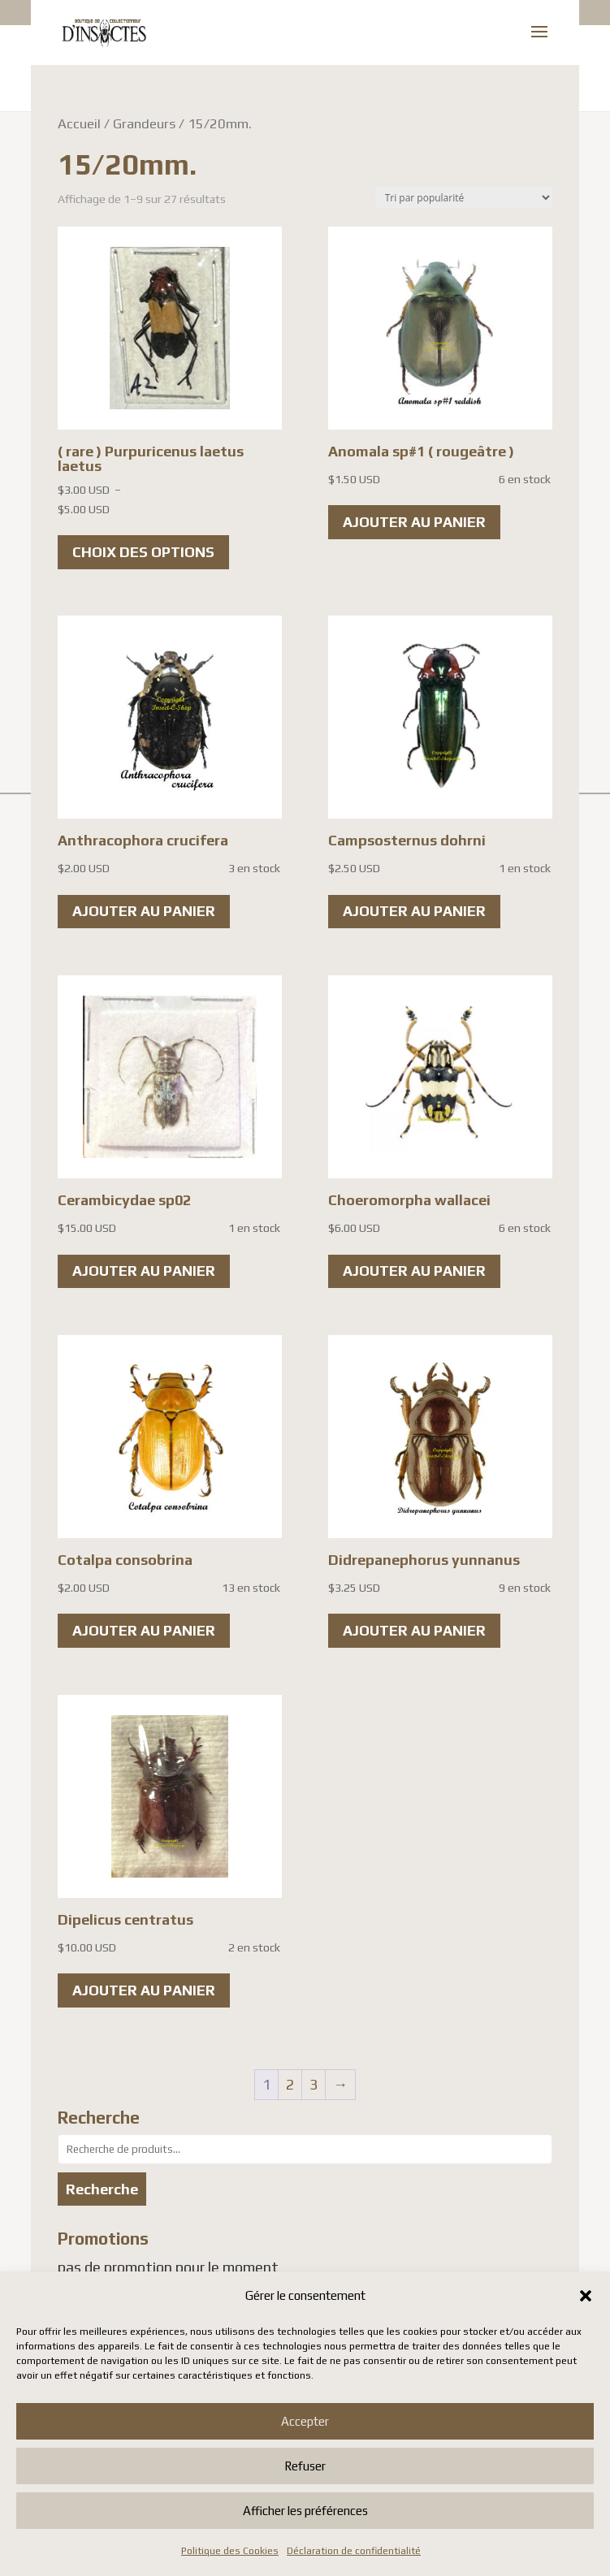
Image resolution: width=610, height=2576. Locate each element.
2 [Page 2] (290, 2084)
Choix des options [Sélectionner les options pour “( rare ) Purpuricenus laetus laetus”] (143, 551)
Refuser (305, 2466)
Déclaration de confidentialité (354, 2551)
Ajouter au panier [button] (414, 521)
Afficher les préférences (305, 2511)
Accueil (79, 123)
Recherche (102, 2189)
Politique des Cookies (230, 2551)
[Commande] (463, 198)
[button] (586, 2296)
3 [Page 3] (313, 2084)
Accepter (305, 2421)
